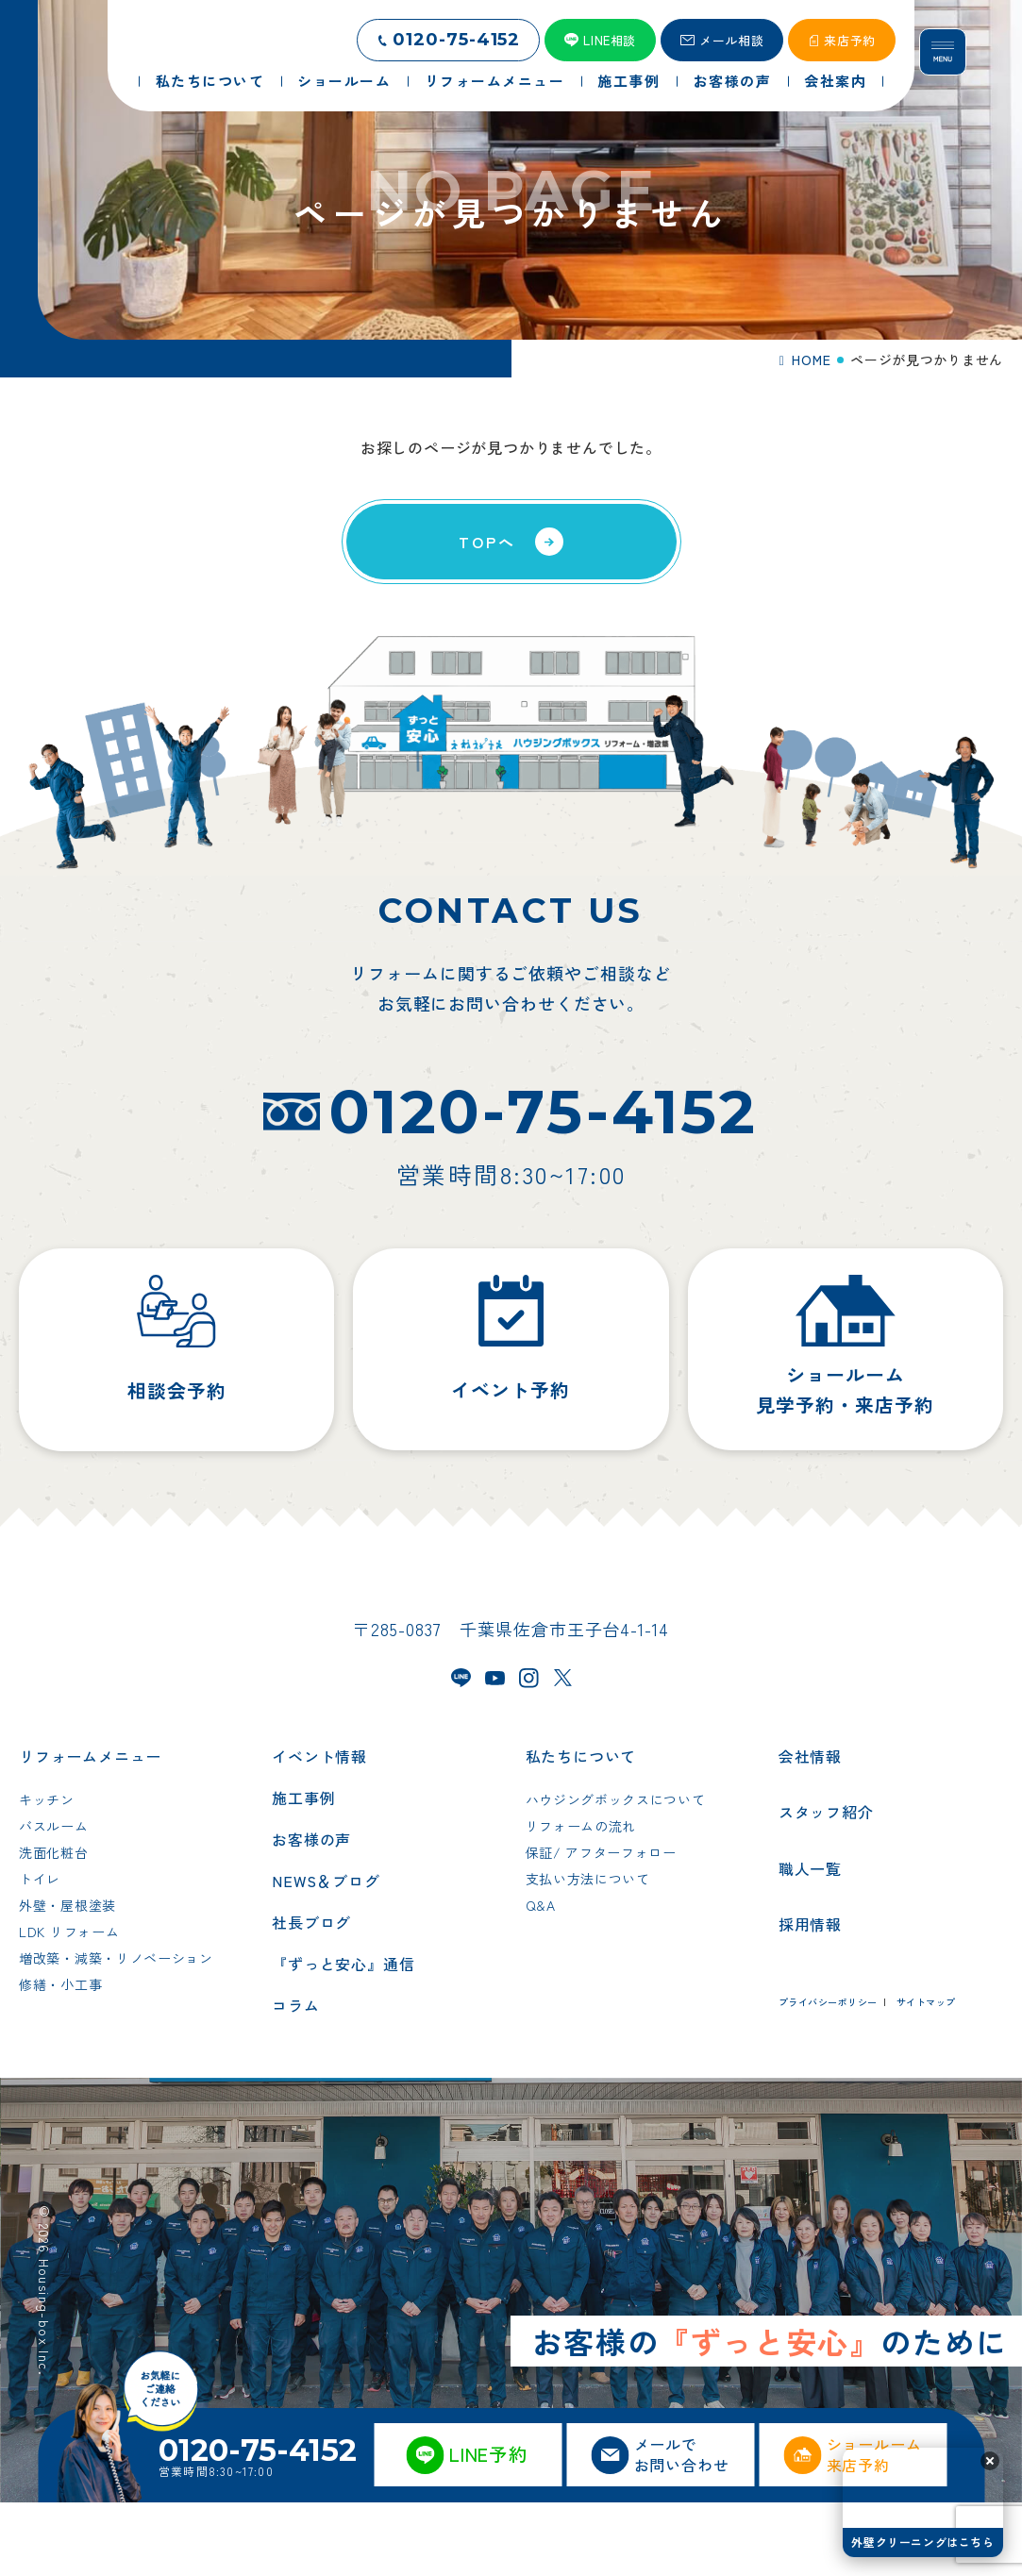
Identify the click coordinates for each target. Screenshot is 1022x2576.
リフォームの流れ (581, 1900)
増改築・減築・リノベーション (116, 2032)
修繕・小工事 (60, 2058)
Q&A (541, 1979)
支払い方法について (588, 1953)
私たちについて (581, 1830)
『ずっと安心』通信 (343, 2038)
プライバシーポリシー (828, 2076)
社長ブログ (311, 1996)
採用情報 (810, 1998)
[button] (989, 2460)
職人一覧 (810, 1942)
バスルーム (54, 1900)
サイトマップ (926, 2076)
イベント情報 (319, 1830)
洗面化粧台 (54, 1926)
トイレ (39, 1953)
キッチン (47, 1874)
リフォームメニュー (90, 1830)
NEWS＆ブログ (325, 1955)
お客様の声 (311, 1913)
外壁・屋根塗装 (67, 1979)
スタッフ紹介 (826, 1886)
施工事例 (303, 1872)
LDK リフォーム (69, 2006)
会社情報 (810, 1830)
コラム (295, 2079)
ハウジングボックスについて (616, 1874)
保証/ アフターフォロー (601, 1926)
